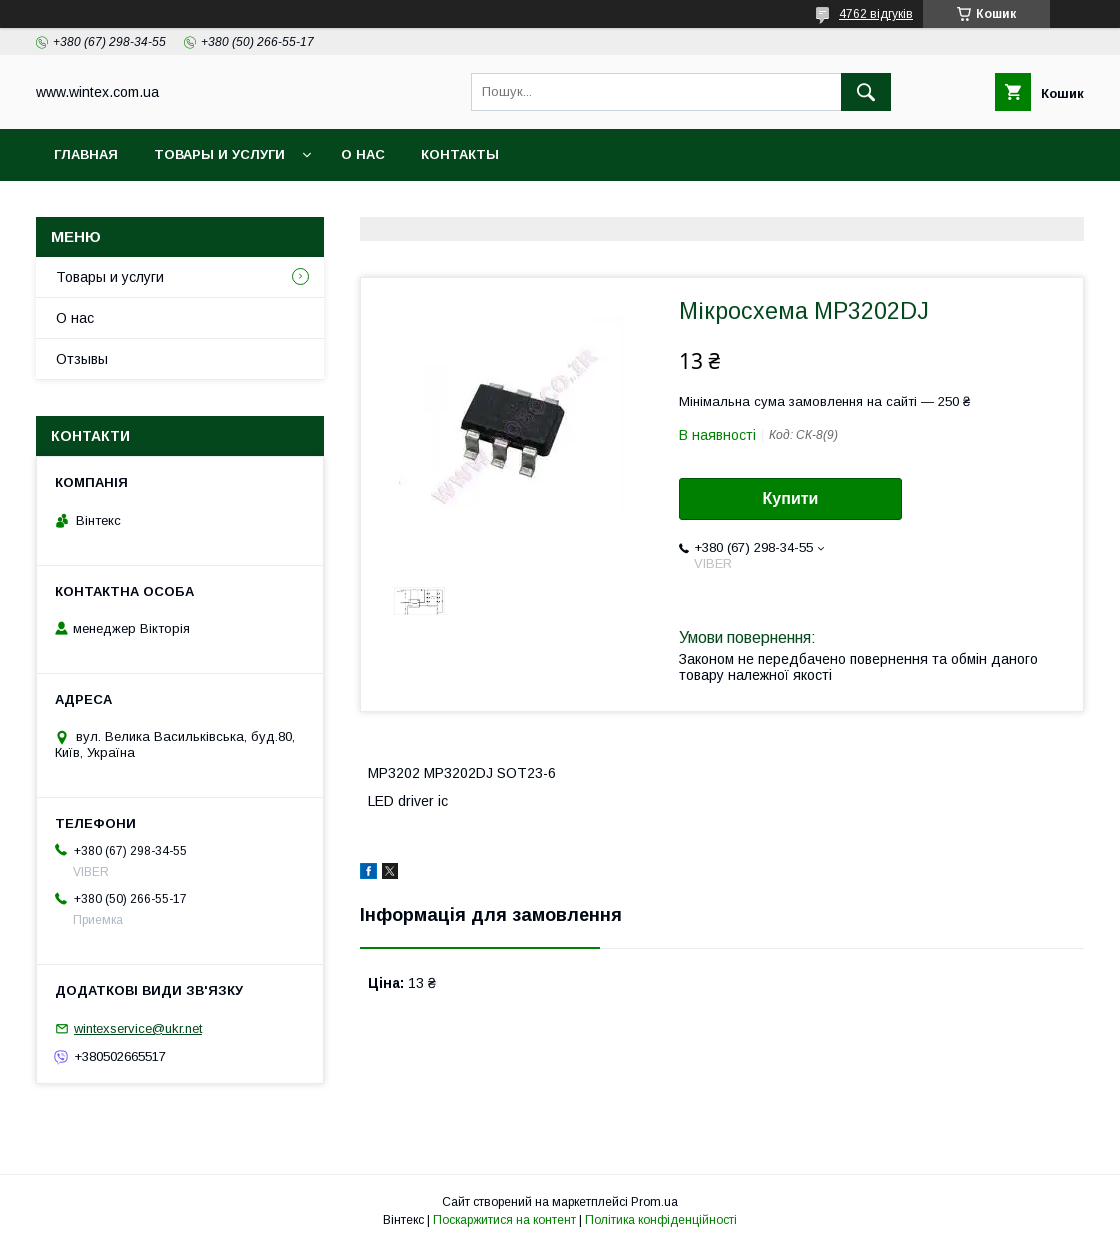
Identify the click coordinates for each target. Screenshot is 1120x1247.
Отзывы (82, 359)
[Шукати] (866, 92)
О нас (363, 154)
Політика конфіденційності (661, 1220)
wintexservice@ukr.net (138, 1028)
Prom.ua (654, 1202)
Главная (86, 154)
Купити (791, 498)
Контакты (460, 154)
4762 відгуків (876, 14)
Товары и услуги (219, 154)
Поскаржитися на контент (504, 1220)
